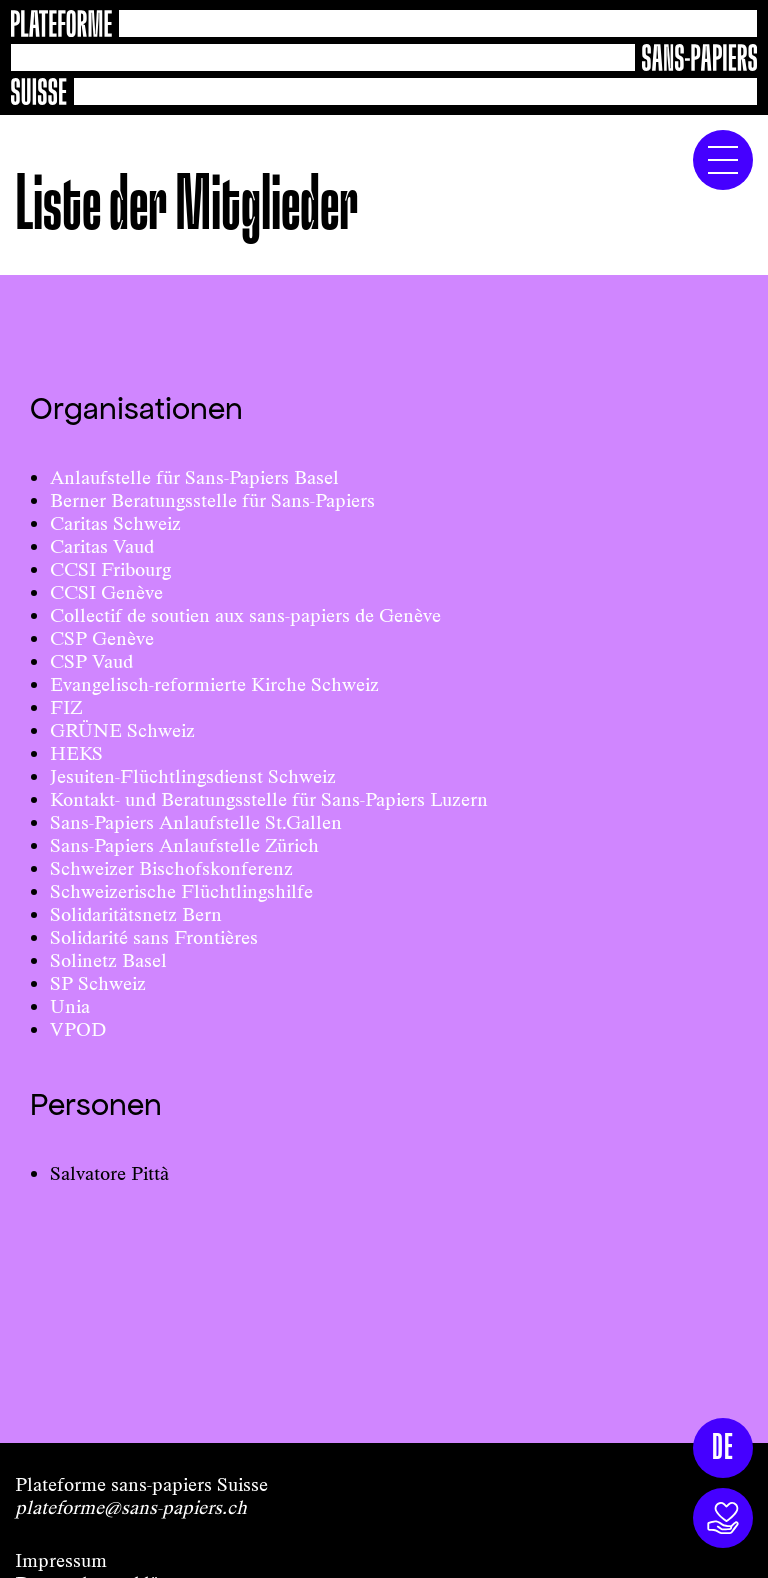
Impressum (61, 1560)
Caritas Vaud (102, 546)
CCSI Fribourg (110, 569)
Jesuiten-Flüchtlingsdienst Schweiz (193, 776)
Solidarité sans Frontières (154, 937)
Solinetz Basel (108, 960)
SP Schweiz (98, 983)
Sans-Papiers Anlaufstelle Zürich (184, 845)
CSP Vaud (91, 661)
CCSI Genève (106, 592)
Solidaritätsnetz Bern (136, 914)
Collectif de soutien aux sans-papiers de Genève (245, 615)
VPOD (78, 1029)
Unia (70, 1006)
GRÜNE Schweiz (122, 730)
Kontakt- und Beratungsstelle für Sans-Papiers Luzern (269, 799)
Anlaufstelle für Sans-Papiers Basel (194, 477)
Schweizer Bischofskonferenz (171, 868)
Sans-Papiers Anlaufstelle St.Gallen (196, 822)
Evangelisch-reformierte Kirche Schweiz (214, 684)
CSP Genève (102, 638)
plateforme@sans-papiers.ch (131, 1507)
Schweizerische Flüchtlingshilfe (181, 891)
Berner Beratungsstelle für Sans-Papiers (212, 500)
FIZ (66, 707)
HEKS (76, 753)
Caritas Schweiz (115, 523)
